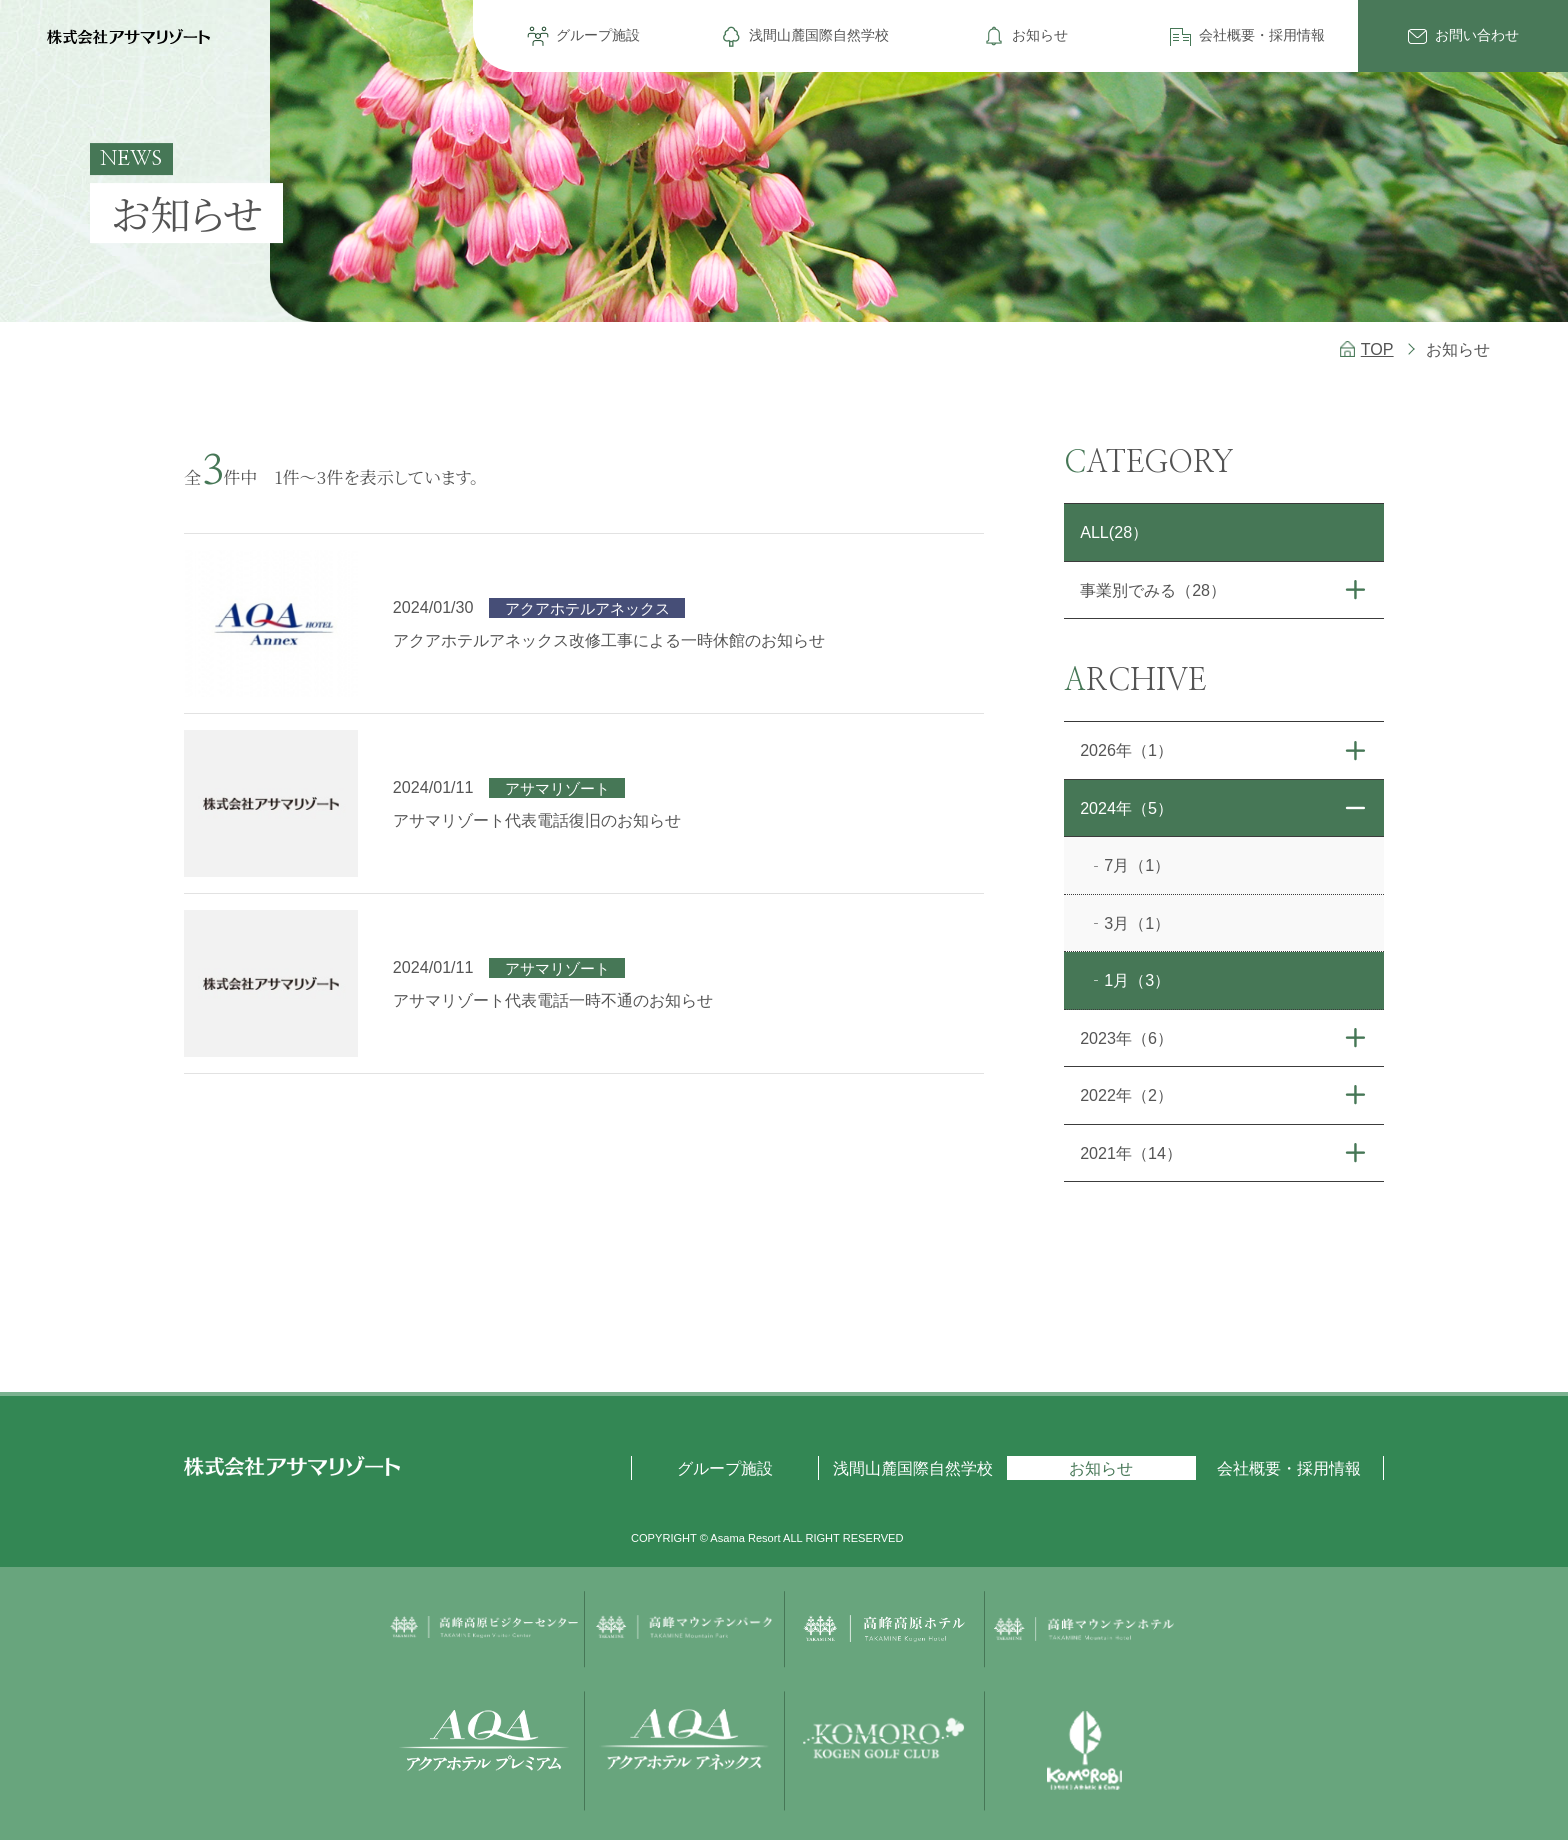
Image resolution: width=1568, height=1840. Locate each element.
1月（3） (1137, 980)
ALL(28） (1114, 532)
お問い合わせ (1477, 35)
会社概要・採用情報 (1262, 35)
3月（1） (1137, 923)
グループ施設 (598, 35)
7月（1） (1137, 865)
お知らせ (1040, 35)
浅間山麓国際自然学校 (819, 35)
